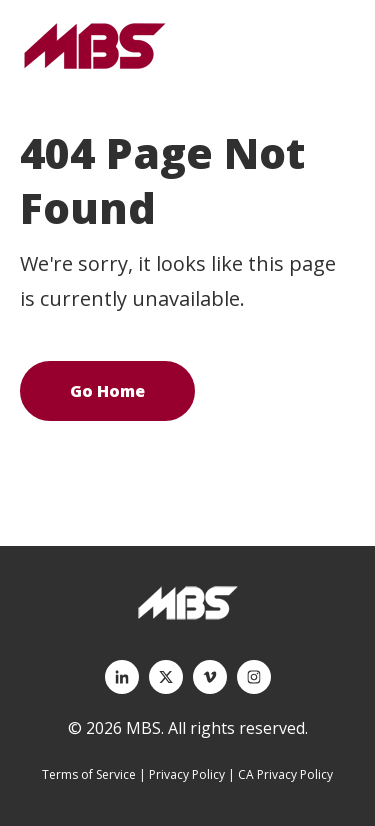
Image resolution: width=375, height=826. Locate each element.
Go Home (107, 391)
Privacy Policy (187, 774)
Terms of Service (89, 774)
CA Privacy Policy (285, 774)
